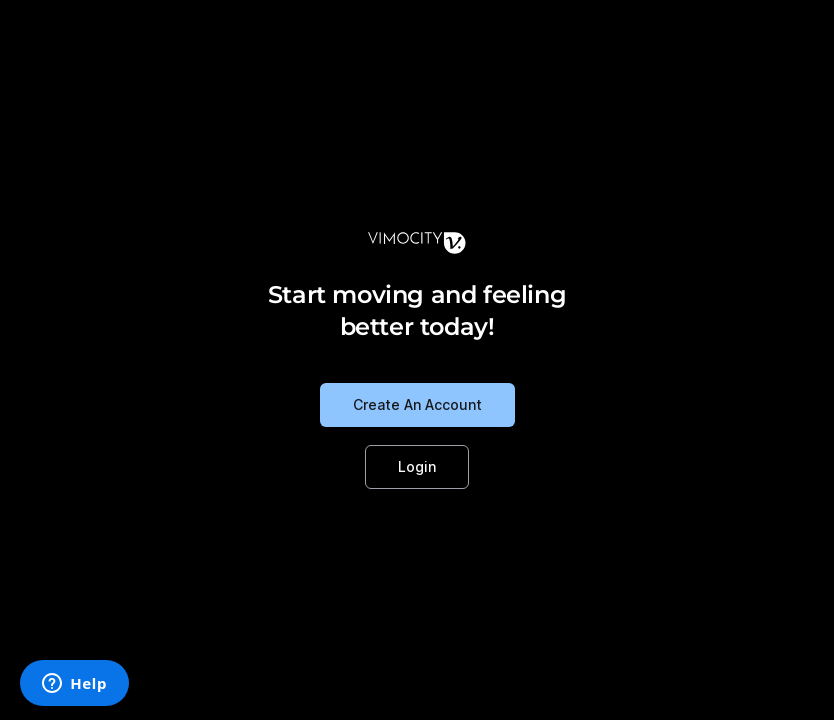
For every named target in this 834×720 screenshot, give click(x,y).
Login (417, 466)
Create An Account (417, 404)
